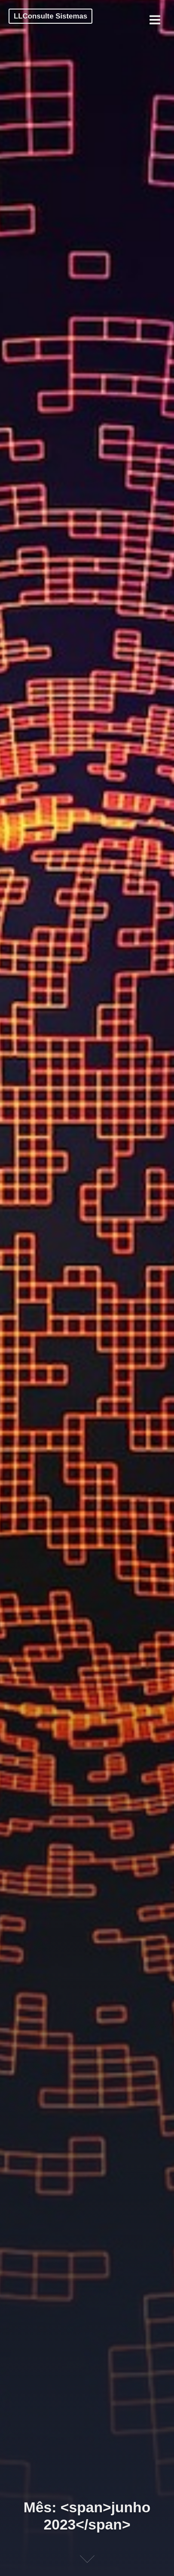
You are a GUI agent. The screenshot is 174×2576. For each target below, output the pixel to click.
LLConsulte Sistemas (50, 16)
